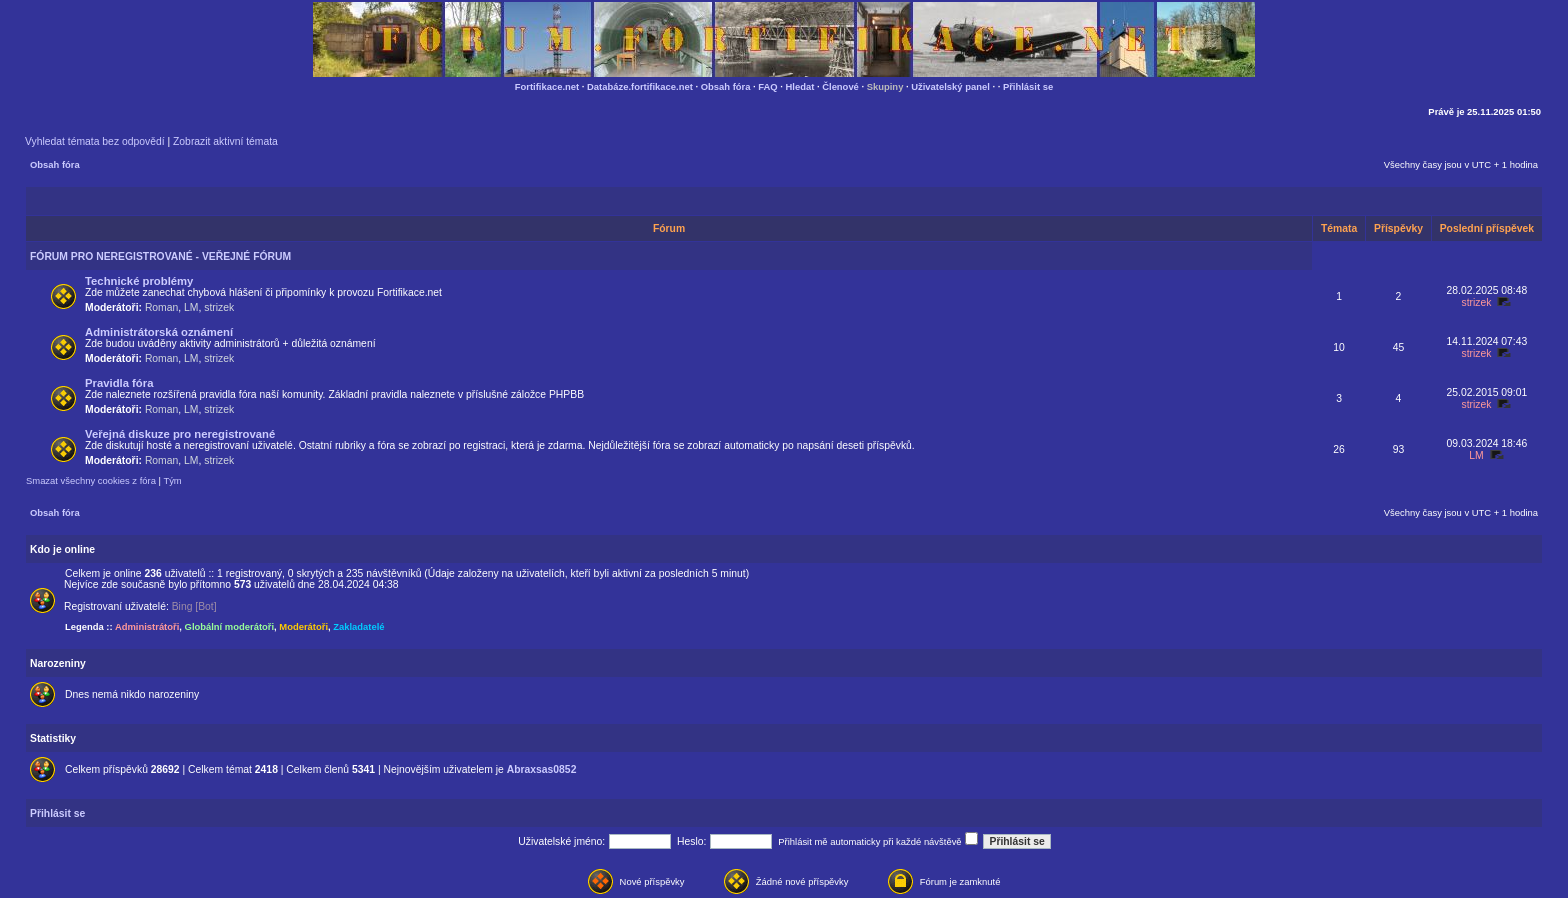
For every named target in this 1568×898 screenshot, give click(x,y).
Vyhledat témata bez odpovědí (95, 141)
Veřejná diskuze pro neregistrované (180, 434)
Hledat (800, 86)
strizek (219, 307)
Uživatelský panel (950, 86)
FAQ (767, 86)
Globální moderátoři (230, 626)
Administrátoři (147, 626)
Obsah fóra (726, 86)
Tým (172, 480)
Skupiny (885, 86)
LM (191, 307)
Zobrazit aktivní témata (225, 141)
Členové (840, 86)
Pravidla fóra (119, 383)
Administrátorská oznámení (159, 332)
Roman (161, 307)
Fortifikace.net (547, 86)
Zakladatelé (358, 626)
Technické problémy (139, 281)
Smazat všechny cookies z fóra (91, 480)
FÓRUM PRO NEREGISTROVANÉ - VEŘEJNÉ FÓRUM (160, 256)
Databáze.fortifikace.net (640, 86)
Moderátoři (303, 626)
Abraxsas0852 (542, 769)
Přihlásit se (1028, 86)
